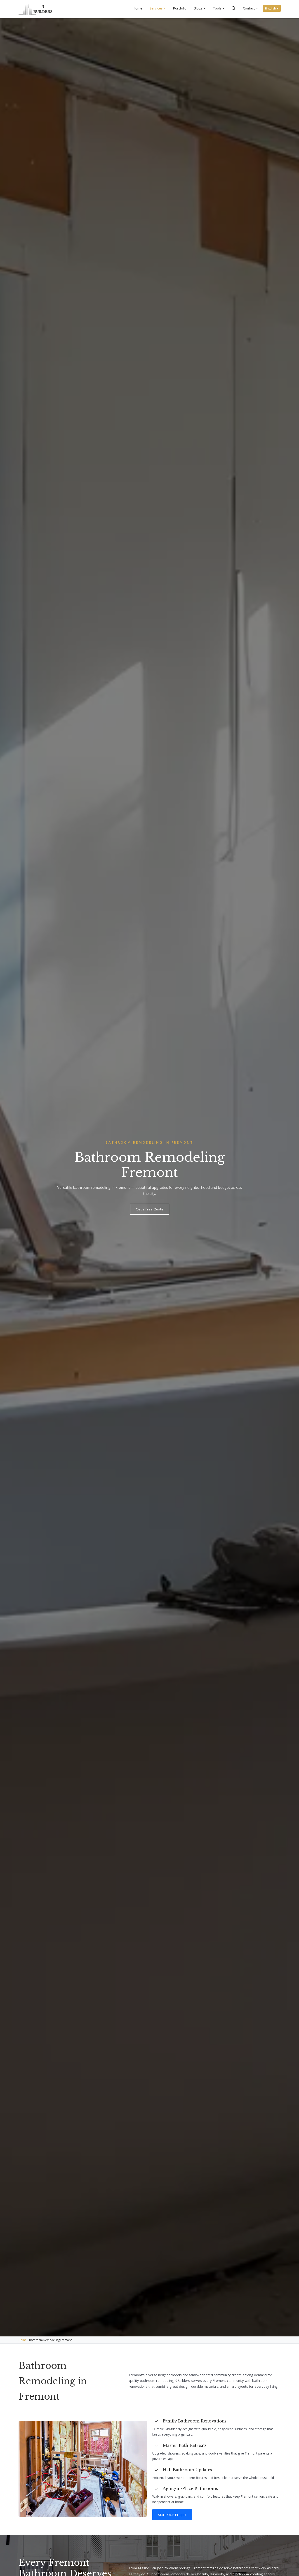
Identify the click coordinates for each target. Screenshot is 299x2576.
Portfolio (179, 8)
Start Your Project (172, 2514)
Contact (249, 8)
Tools (217, 8)
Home (137, 8)
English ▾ (271, 8)
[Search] (233, 8)
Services (156, 8)
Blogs (198, 8)
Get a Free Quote (149, 1209)
